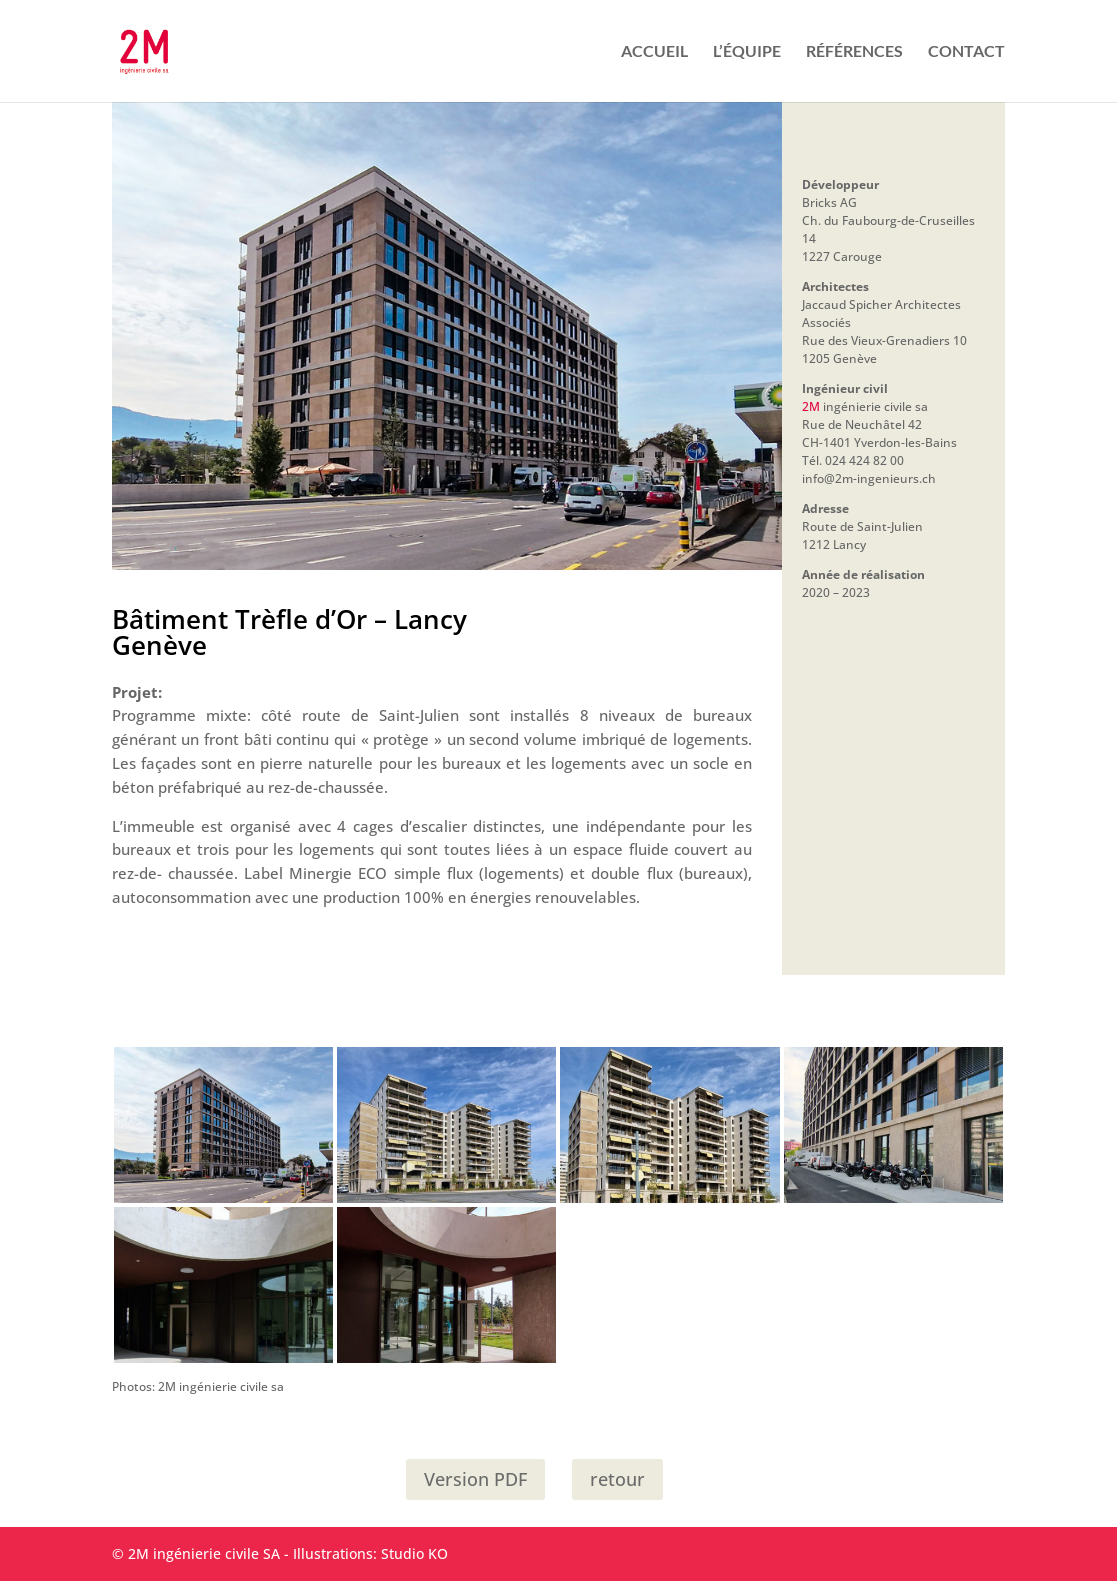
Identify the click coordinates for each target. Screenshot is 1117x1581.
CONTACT (966, 52)
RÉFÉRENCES (854, 52)
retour (617, 1479)
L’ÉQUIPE (747, 52)
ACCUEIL (654, 52)
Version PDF (475, 1479)
